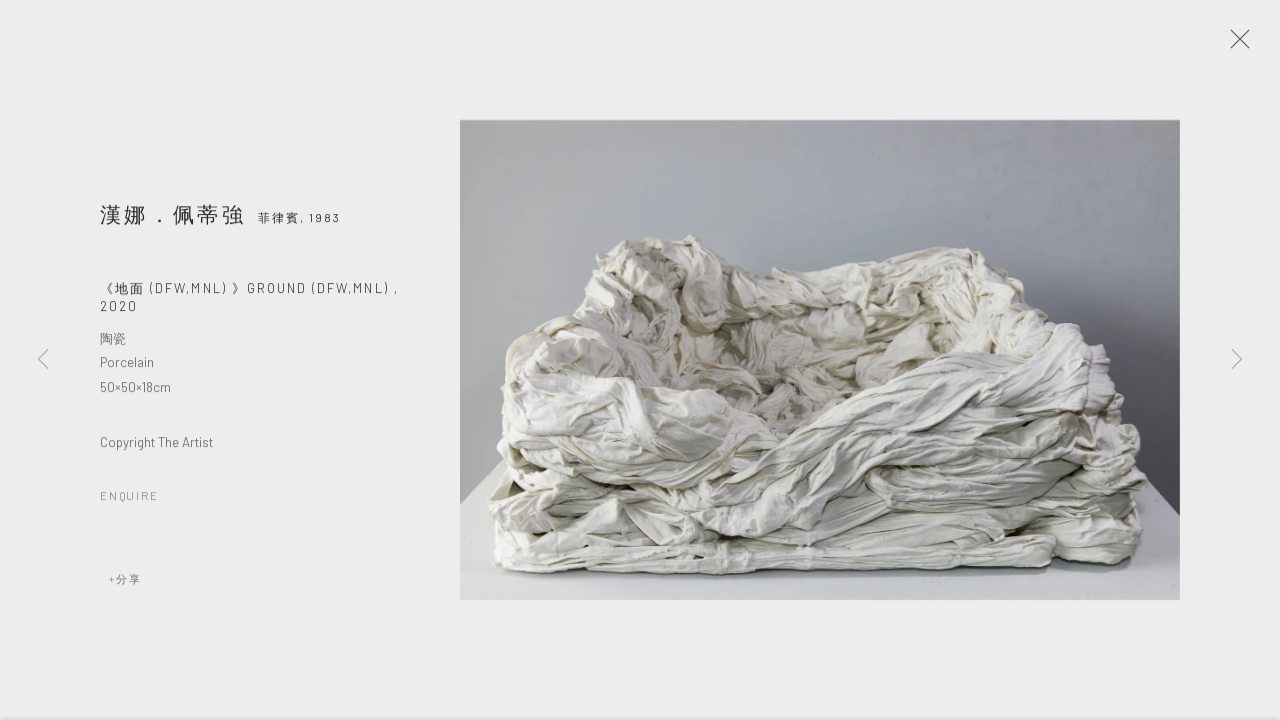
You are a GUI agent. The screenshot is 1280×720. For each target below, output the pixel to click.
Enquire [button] (129, 502)
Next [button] (1237, 360)
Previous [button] (43, 360)
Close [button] (1242, 45)
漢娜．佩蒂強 (173, 220)
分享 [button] (129, 585)
